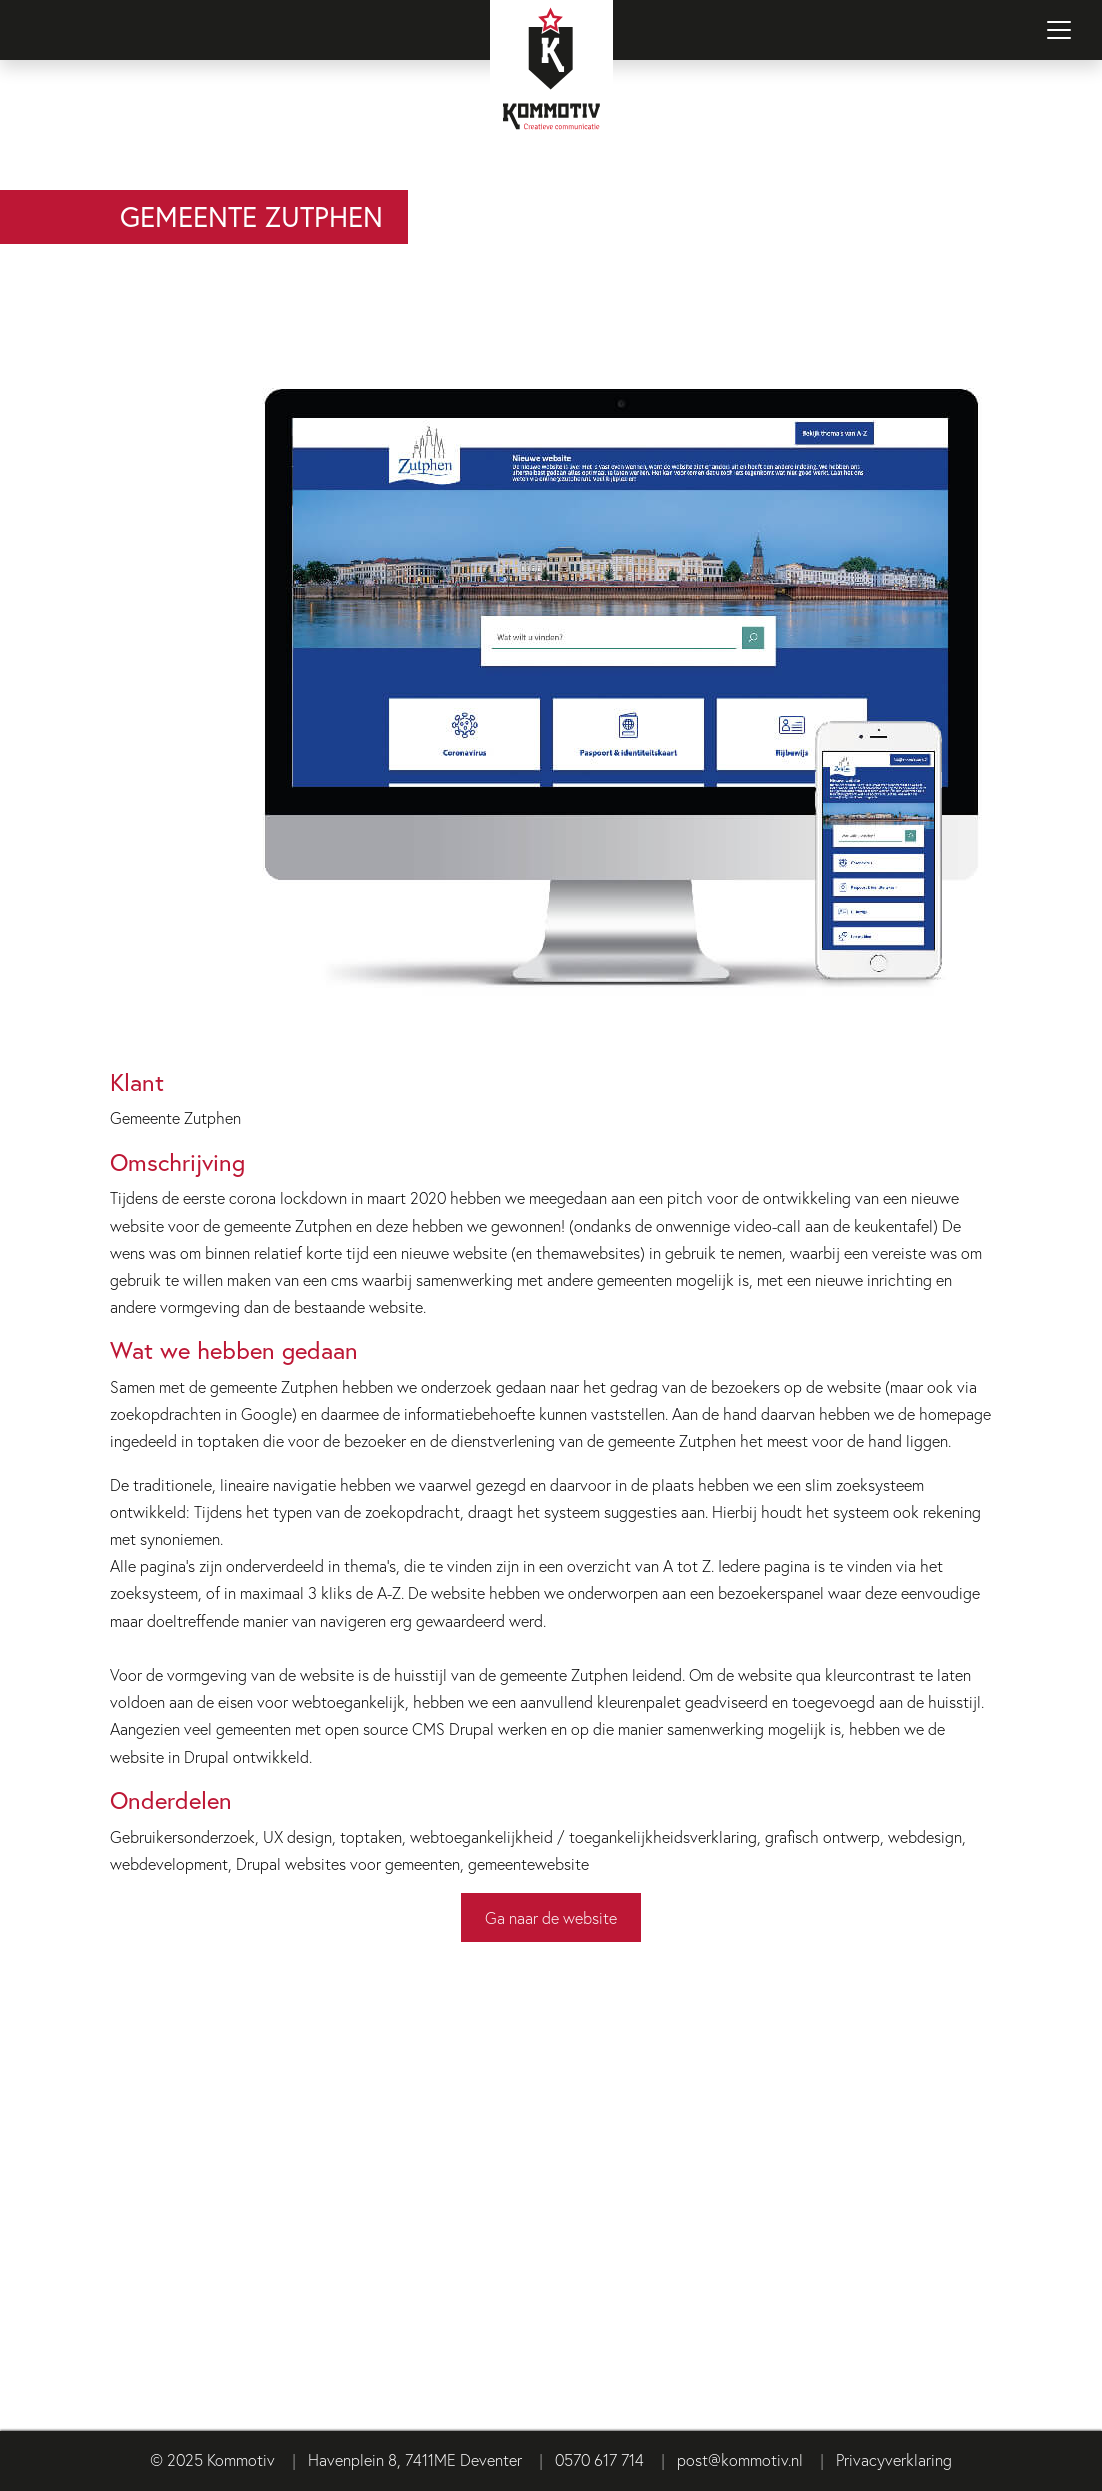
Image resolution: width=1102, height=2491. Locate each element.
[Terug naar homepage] (551, 95)
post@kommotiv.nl (740, 2459)
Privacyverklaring (894, 2459)
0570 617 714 (599, 2459)
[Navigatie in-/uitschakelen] (1059, 30)
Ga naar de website (551, 1917)
